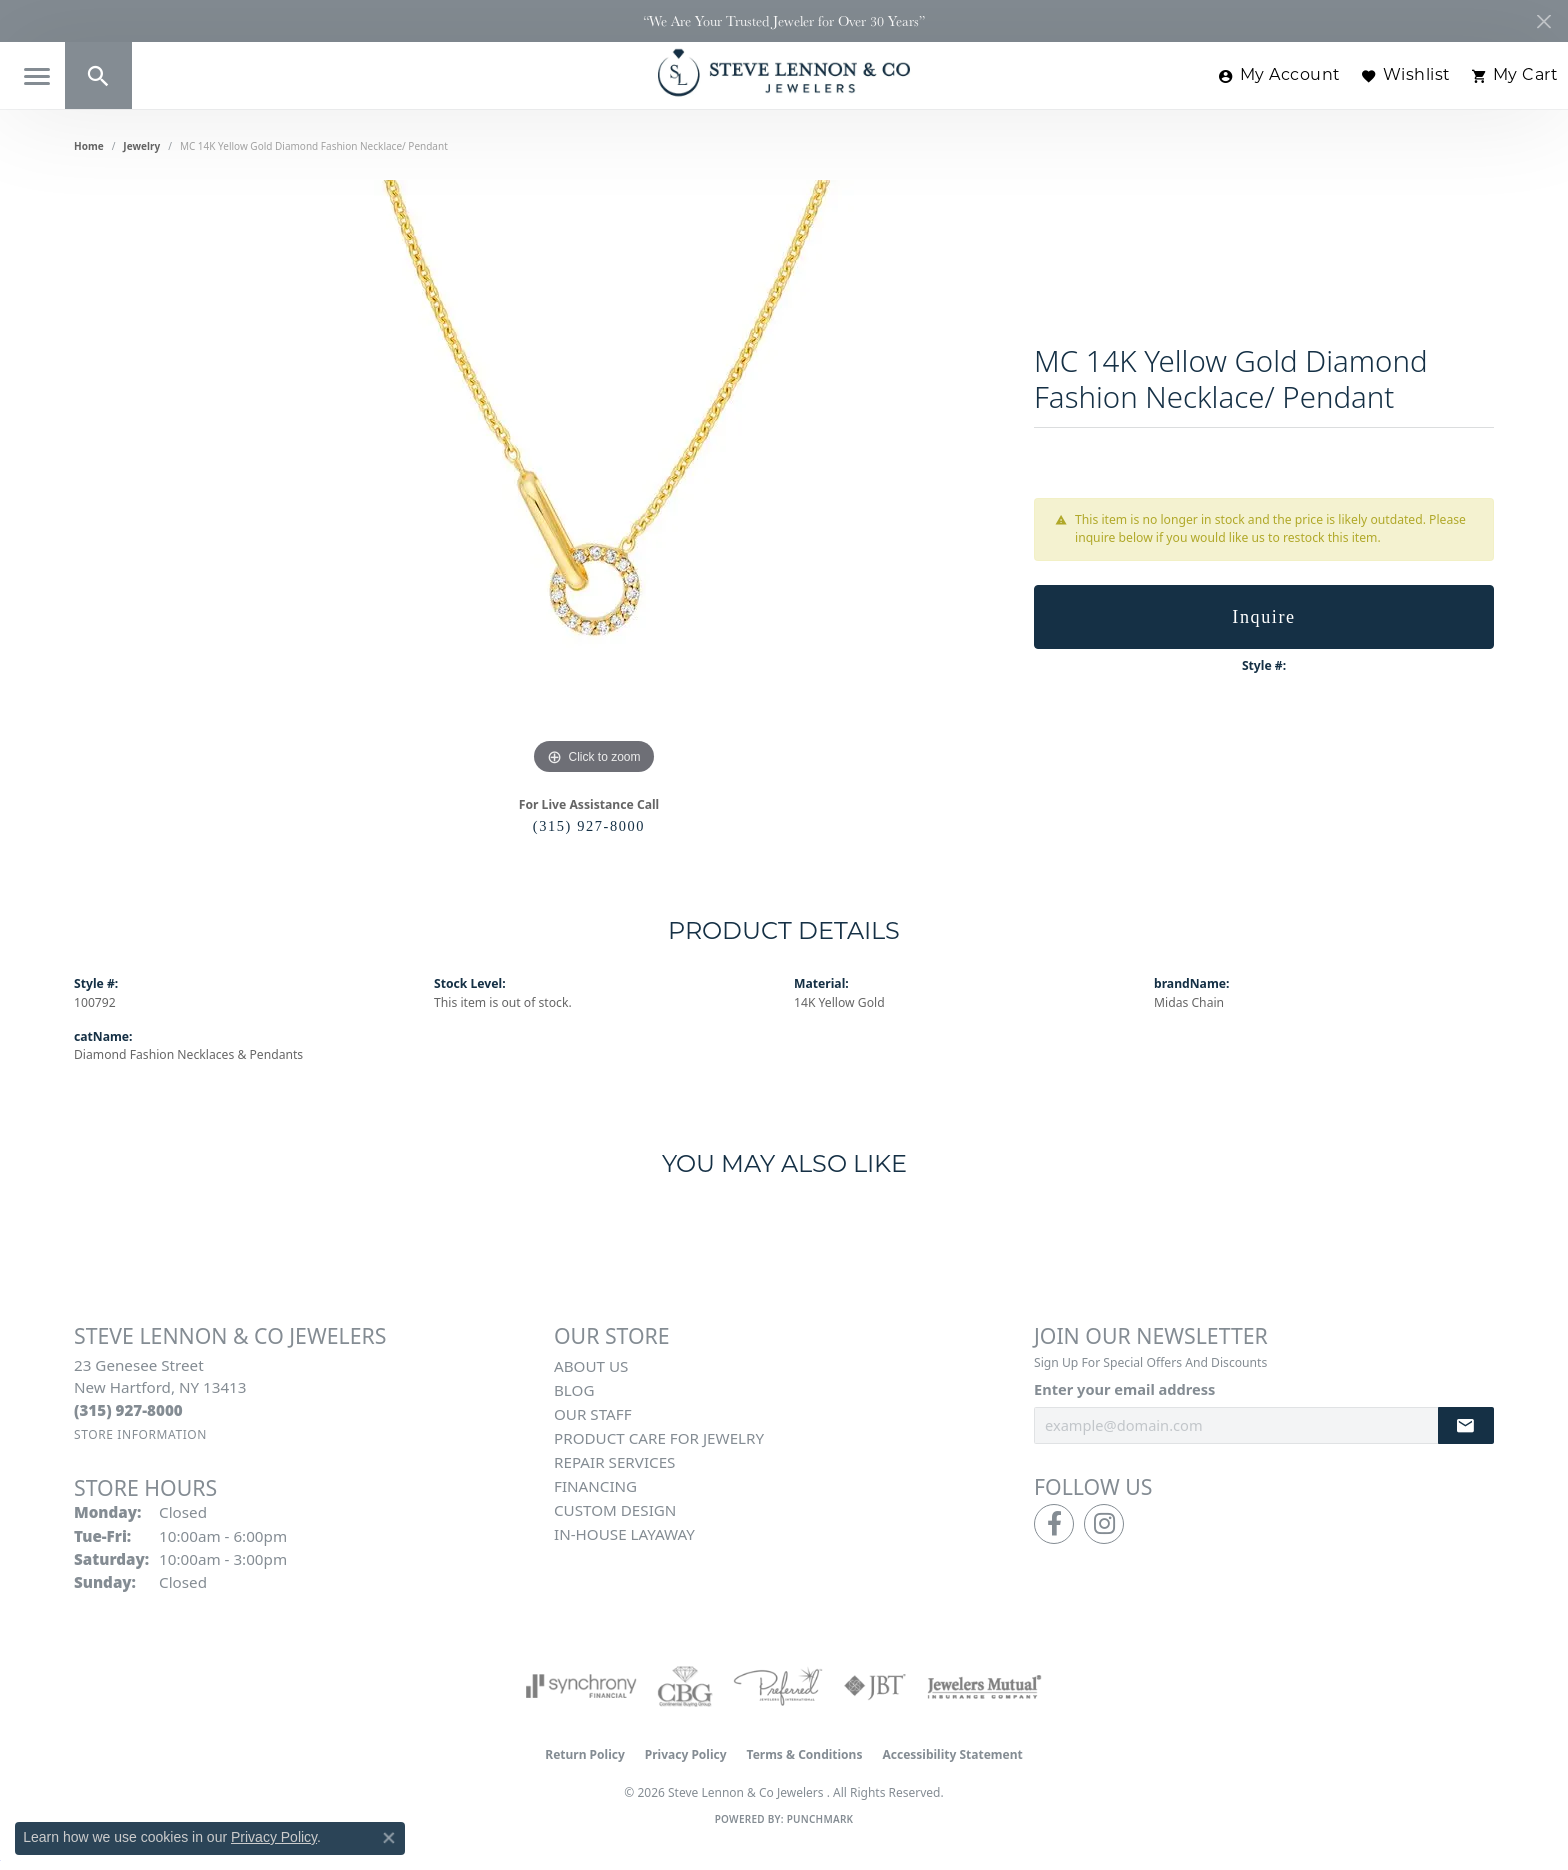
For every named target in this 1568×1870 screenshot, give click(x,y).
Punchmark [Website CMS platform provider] (820, 1819)
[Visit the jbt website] (875, 1686)
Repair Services (614, 1462)
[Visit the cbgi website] (685, 1686)
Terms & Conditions (805, 1754)
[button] (98, 75)
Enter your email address (1124, 1389)
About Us (591, 1366)
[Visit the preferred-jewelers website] (778, 1686)
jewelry (141, 146)
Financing (595, 1486)
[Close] (1543, 21)
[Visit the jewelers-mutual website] (984, 1686)
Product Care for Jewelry (659, 1438)
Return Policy (585, 1754)
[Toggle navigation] (37, 76)
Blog (574, 1390)
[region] (594, 480)
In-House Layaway (624, 1534)
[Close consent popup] (389, 1838)
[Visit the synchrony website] (581, 1686)
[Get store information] (140, 1434)
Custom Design (615, 1510)
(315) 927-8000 (589, 826)
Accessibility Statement (952, 1754)
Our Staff (593, 1414)
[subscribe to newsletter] (1466, 1425)
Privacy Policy (686, 1754)
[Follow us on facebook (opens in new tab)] (1054, 1524)
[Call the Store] (128, 1410)
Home (89, 146)
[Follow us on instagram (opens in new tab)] (1104, 1524)
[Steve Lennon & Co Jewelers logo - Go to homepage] (784, 72)
